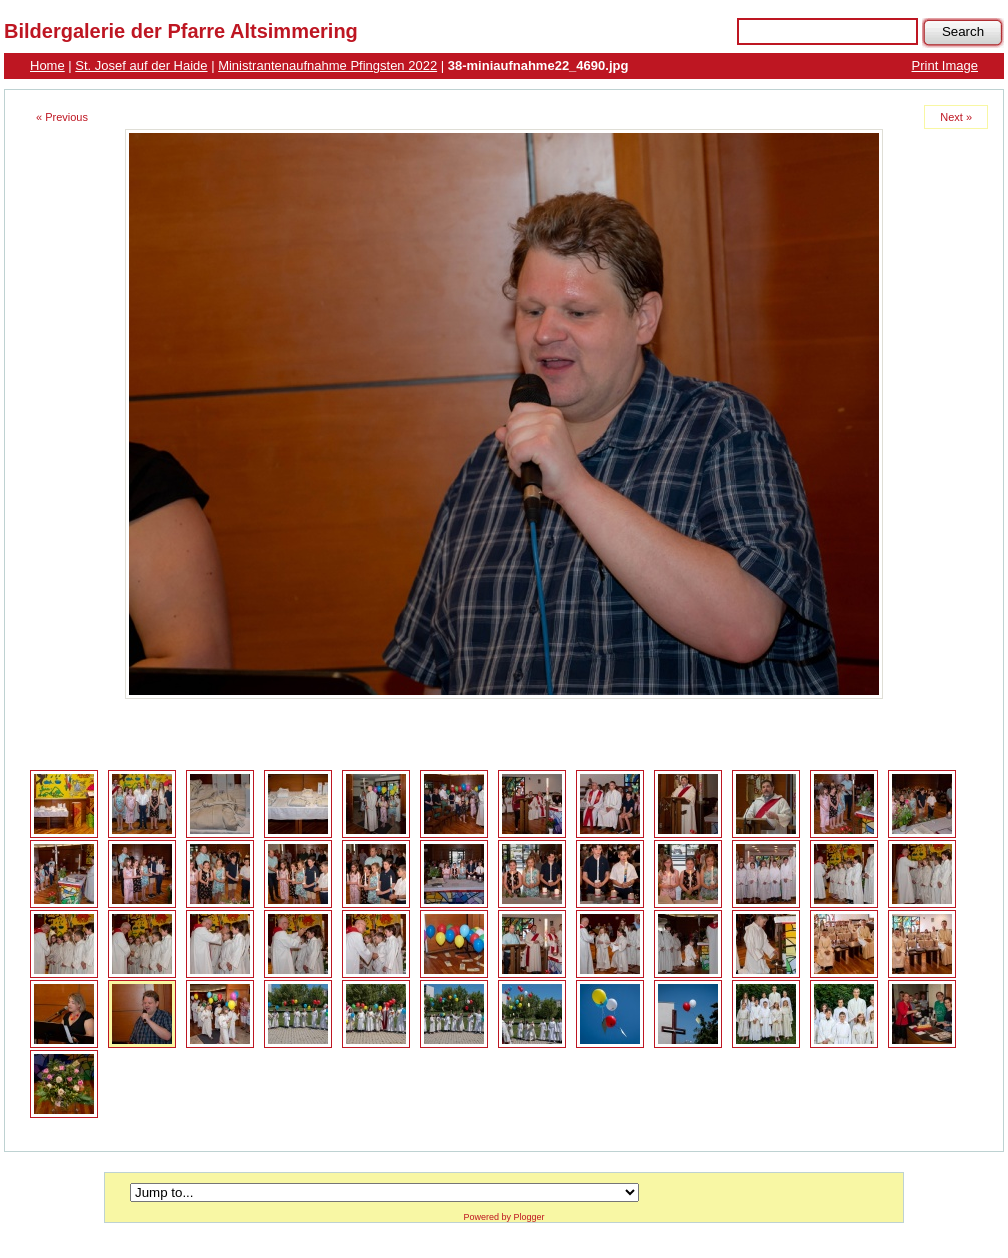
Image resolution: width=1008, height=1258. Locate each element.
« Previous (62, 117)
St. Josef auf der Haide (141, 65)
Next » (956, 117)
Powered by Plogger (503, 1217)
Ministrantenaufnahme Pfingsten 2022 (327, 65)
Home (47, 65)
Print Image (945, 65)
